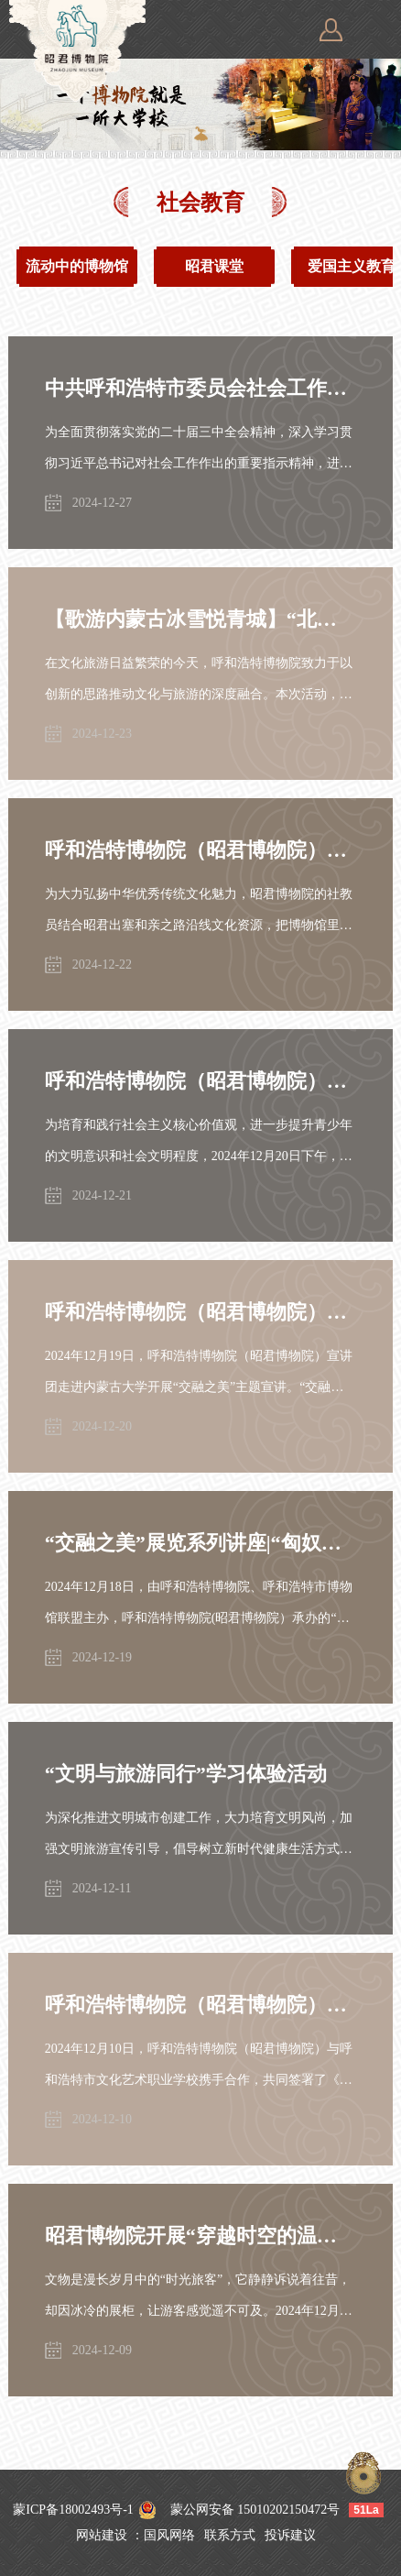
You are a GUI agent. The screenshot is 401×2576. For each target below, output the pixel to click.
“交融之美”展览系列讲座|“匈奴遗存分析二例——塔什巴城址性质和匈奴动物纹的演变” (200, 1542)
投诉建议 (290, 2535)
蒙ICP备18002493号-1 (73, 2509)
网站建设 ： (110, 2535)
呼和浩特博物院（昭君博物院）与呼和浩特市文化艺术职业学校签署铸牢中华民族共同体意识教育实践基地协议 (200, 2004)
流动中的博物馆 (77, 266)
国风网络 (169, 2535)
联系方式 (229, 2535)
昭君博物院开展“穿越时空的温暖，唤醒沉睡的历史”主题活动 (200, 2235)
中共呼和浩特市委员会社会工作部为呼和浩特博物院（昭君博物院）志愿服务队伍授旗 (200, 388)
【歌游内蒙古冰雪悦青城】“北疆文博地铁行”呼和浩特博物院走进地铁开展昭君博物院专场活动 (200, 619)
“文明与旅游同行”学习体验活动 (186, 1773)
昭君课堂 (214, 266)
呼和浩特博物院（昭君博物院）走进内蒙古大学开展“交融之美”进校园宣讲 (200, 1311)
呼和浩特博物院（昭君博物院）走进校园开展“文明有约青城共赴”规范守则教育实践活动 (200, 1080)
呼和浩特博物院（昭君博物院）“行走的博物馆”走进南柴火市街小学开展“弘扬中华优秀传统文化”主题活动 (200, 850)
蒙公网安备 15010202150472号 (255, 2509)
